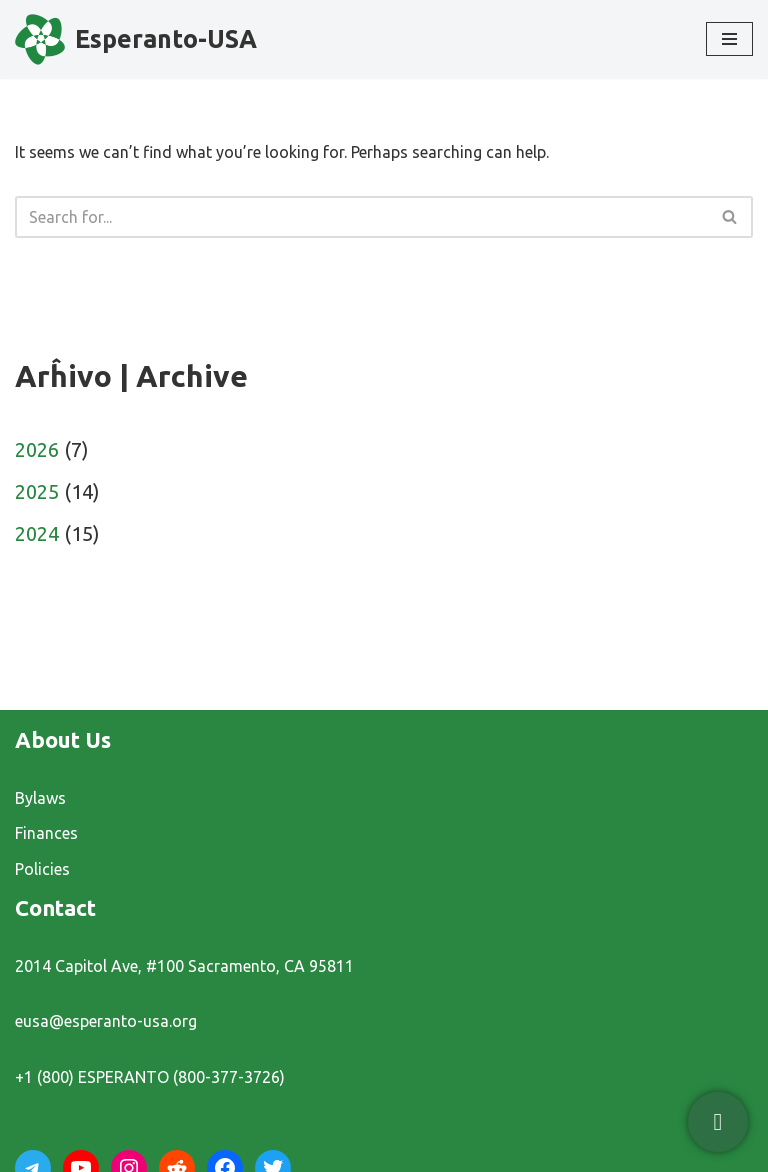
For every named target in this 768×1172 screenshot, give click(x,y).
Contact (55, 907)
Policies (42, 869)
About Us (63, 739)
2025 (37, 491)
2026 (37, 449)
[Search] (361, 217)
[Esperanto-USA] (136, 39)
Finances (46, 833)
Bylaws (40, 798)
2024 (37, 533)
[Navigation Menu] (729, 39)
